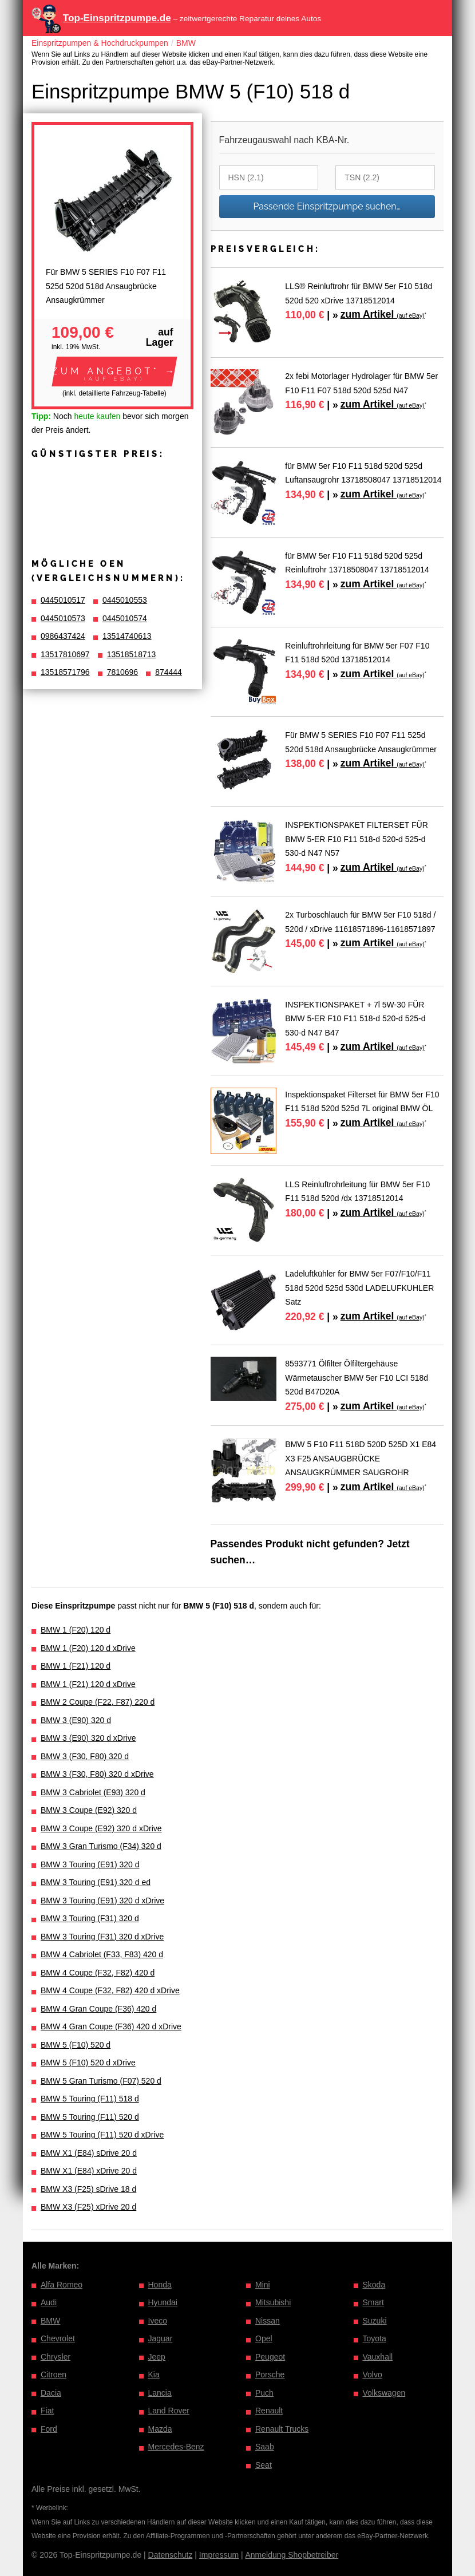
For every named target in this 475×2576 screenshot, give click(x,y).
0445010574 (124, 618)
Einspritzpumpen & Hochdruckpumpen (99, 43)
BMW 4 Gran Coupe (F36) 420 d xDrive (111, 2026)
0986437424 (63, 636)
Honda (160, 2284)
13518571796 (65, 672)
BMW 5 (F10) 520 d (75, 2044)
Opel (263, 2338)
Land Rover (168, 2410)
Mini (262, 2284)
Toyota (374, 2338)
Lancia (160, 2392)
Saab (264, 2446)
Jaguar (160, 2338)
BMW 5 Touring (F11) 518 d (90, 2098)
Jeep (156, 2356)
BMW (186, 43)
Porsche (269, 2374)
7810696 (122, 672)
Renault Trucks (281, 2428)
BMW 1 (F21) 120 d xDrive (88, 1684)
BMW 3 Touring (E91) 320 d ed (96, 1882)
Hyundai (162, 2302)
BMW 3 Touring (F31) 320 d (90, 1918)
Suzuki (375, 2320)
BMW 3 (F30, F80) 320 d (85, 1756)
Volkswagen (384, 2392)
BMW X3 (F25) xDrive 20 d (88, 2206)
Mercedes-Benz (176, 2446)
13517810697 (65, 654)
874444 (168, 672)
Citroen (53, 2374)
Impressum (219, 2554)
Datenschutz (170, 2554)
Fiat (47, 2410)
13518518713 (131, 654)
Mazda (160, 2428)
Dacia (51, 2392)
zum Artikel (383, 314)
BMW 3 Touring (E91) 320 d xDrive (102, 1900)
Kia (154, 2374)
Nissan (267, 2320)
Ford (49, 2428)
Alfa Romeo (61, 2284)
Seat (263, 2465)
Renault (269, 2410)
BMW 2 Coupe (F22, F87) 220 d (98, 1701)
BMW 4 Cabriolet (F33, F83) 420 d (102, 1954)
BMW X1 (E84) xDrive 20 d (89, 2170)
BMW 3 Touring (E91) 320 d (90, 1864)
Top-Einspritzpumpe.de (117, 18)
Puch (264, 2392)
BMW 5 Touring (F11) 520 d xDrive (102, 2134)
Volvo (372, 2374)
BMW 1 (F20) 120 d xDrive (88, 1648)
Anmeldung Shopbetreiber (292, 2554)
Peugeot (270, 2356)
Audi (49, 2302)
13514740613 (127, 636)
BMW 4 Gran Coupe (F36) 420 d (98, 2008)
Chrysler (55, 2356)
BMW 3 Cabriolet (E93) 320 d (93, 1792)
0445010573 (63, 618)
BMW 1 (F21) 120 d (75, 1665)
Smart (373, 2302)
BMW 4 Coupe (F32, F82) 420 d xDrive (110, 1990)
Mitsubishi (273, 2302)
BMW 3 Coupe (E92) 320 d (89, 1810)
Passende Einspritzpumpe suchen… (327, 206)
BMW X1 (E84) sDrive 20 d (89, 2153)
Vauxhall (378, 2356)
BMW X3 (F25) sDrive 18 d (88, 2189)
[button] (114, 371)
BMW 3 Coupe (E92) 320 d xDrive (101, 1828)
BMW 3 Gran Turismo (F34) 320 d (101, 1846)
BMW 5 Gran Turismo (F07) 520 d (101, 2080)
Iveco (157, 2320)
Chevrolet (58, 2338)
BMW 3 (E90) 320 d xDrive (88, 1738)
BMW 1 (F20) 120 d (75, 1629)
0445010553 (124, 600)
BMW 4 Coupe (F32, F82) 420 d (98, 1972)
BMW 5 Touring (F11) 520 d (90, 2116)
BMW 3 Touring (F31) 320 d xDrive (102, 1936)
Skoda (374, 2284)
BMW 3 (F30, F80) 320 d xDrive (97, 1774)
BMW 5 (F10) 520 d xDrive (88, 2062)
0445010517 (63, 600)
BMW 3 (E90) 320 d (76, 1720)
